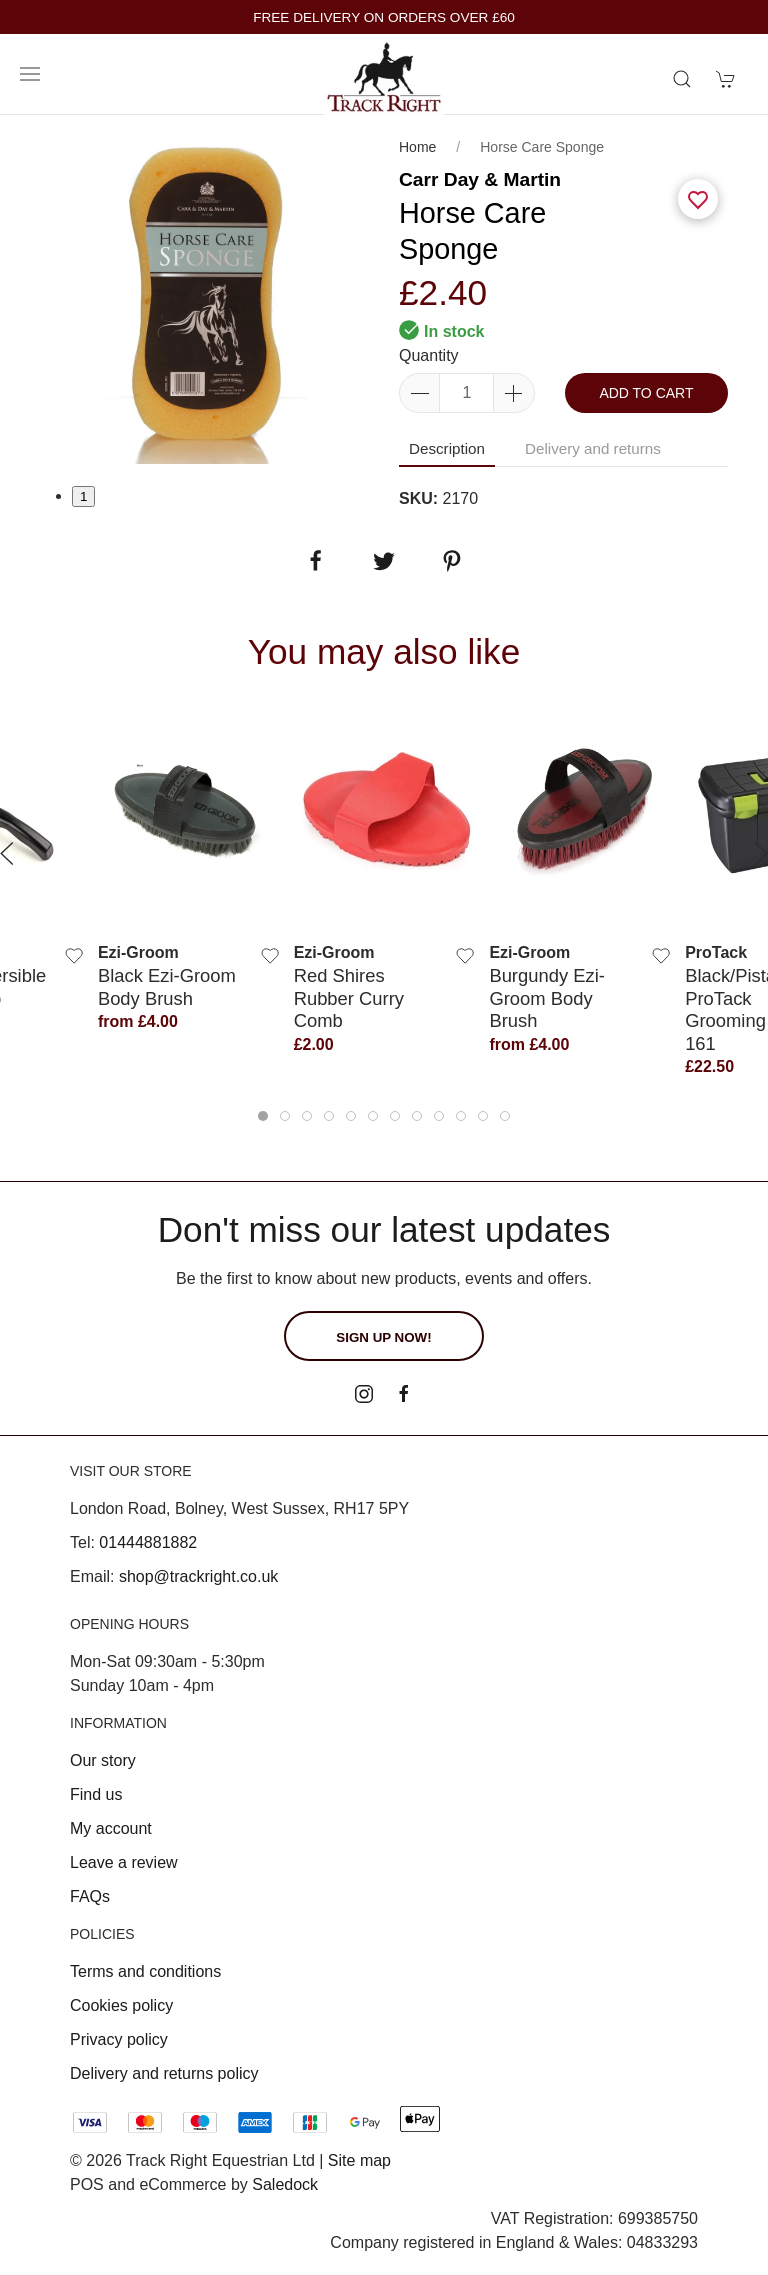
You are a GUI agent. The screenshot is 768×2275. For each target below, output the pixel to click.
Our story (103, 1760)
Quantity (429, 355)
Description (447, 448)
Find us (96, 1794)
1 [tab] (83, 496)
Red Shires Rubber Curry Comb (349, 999)
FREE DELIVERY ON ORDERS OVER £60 (384, 17)
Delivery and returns (593, 448)
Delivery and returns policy (164, 2073)
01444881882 (148, 1542)
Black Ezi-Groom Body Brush (167, 987)
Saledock (285, 2184)
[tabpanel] (204, 299)
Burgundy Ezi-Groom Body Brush (547, 999)
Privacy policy (119, 2039)
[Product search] (682, 79)
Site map (359, 2160)
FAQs (90, 1896)
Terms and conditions (145, 1971)
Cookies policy (121, 2005)
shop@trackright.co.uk (198, 1576)
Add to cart (646, 393)
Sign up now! (383, 1337)
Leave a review (124, 1862)
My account (111, 1828)
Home (417, 147)
